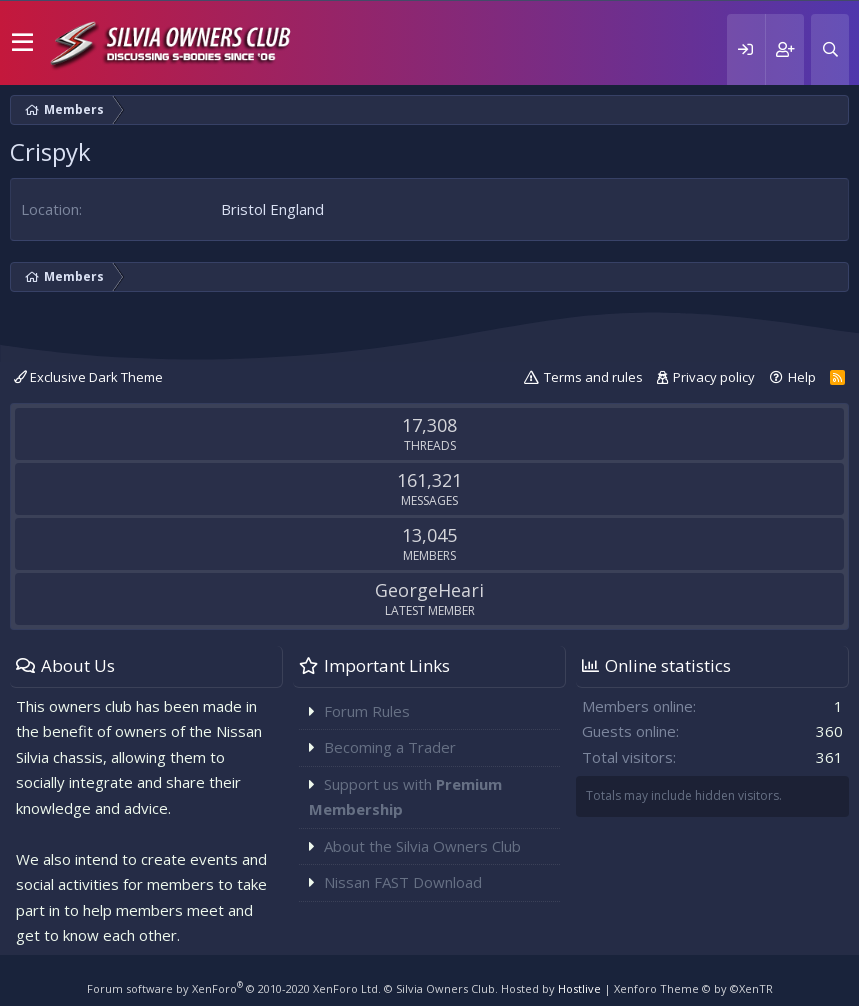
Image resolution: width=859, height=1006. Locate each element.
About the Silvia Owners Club (422, 846)
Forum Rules (367, 711)
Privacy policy (714, 377)
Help (802, 377)
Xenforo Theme (693, 988)
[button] (22, 43)
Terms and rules (593, 377)
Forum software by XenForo (234, 988)
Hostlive (579, 988)
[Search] (830, 49)
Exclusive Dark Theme (88, 377)
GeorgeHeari (429, 590)
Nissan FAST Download (403, 882)
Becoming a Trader (390, 747)
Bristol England (272, 209)
